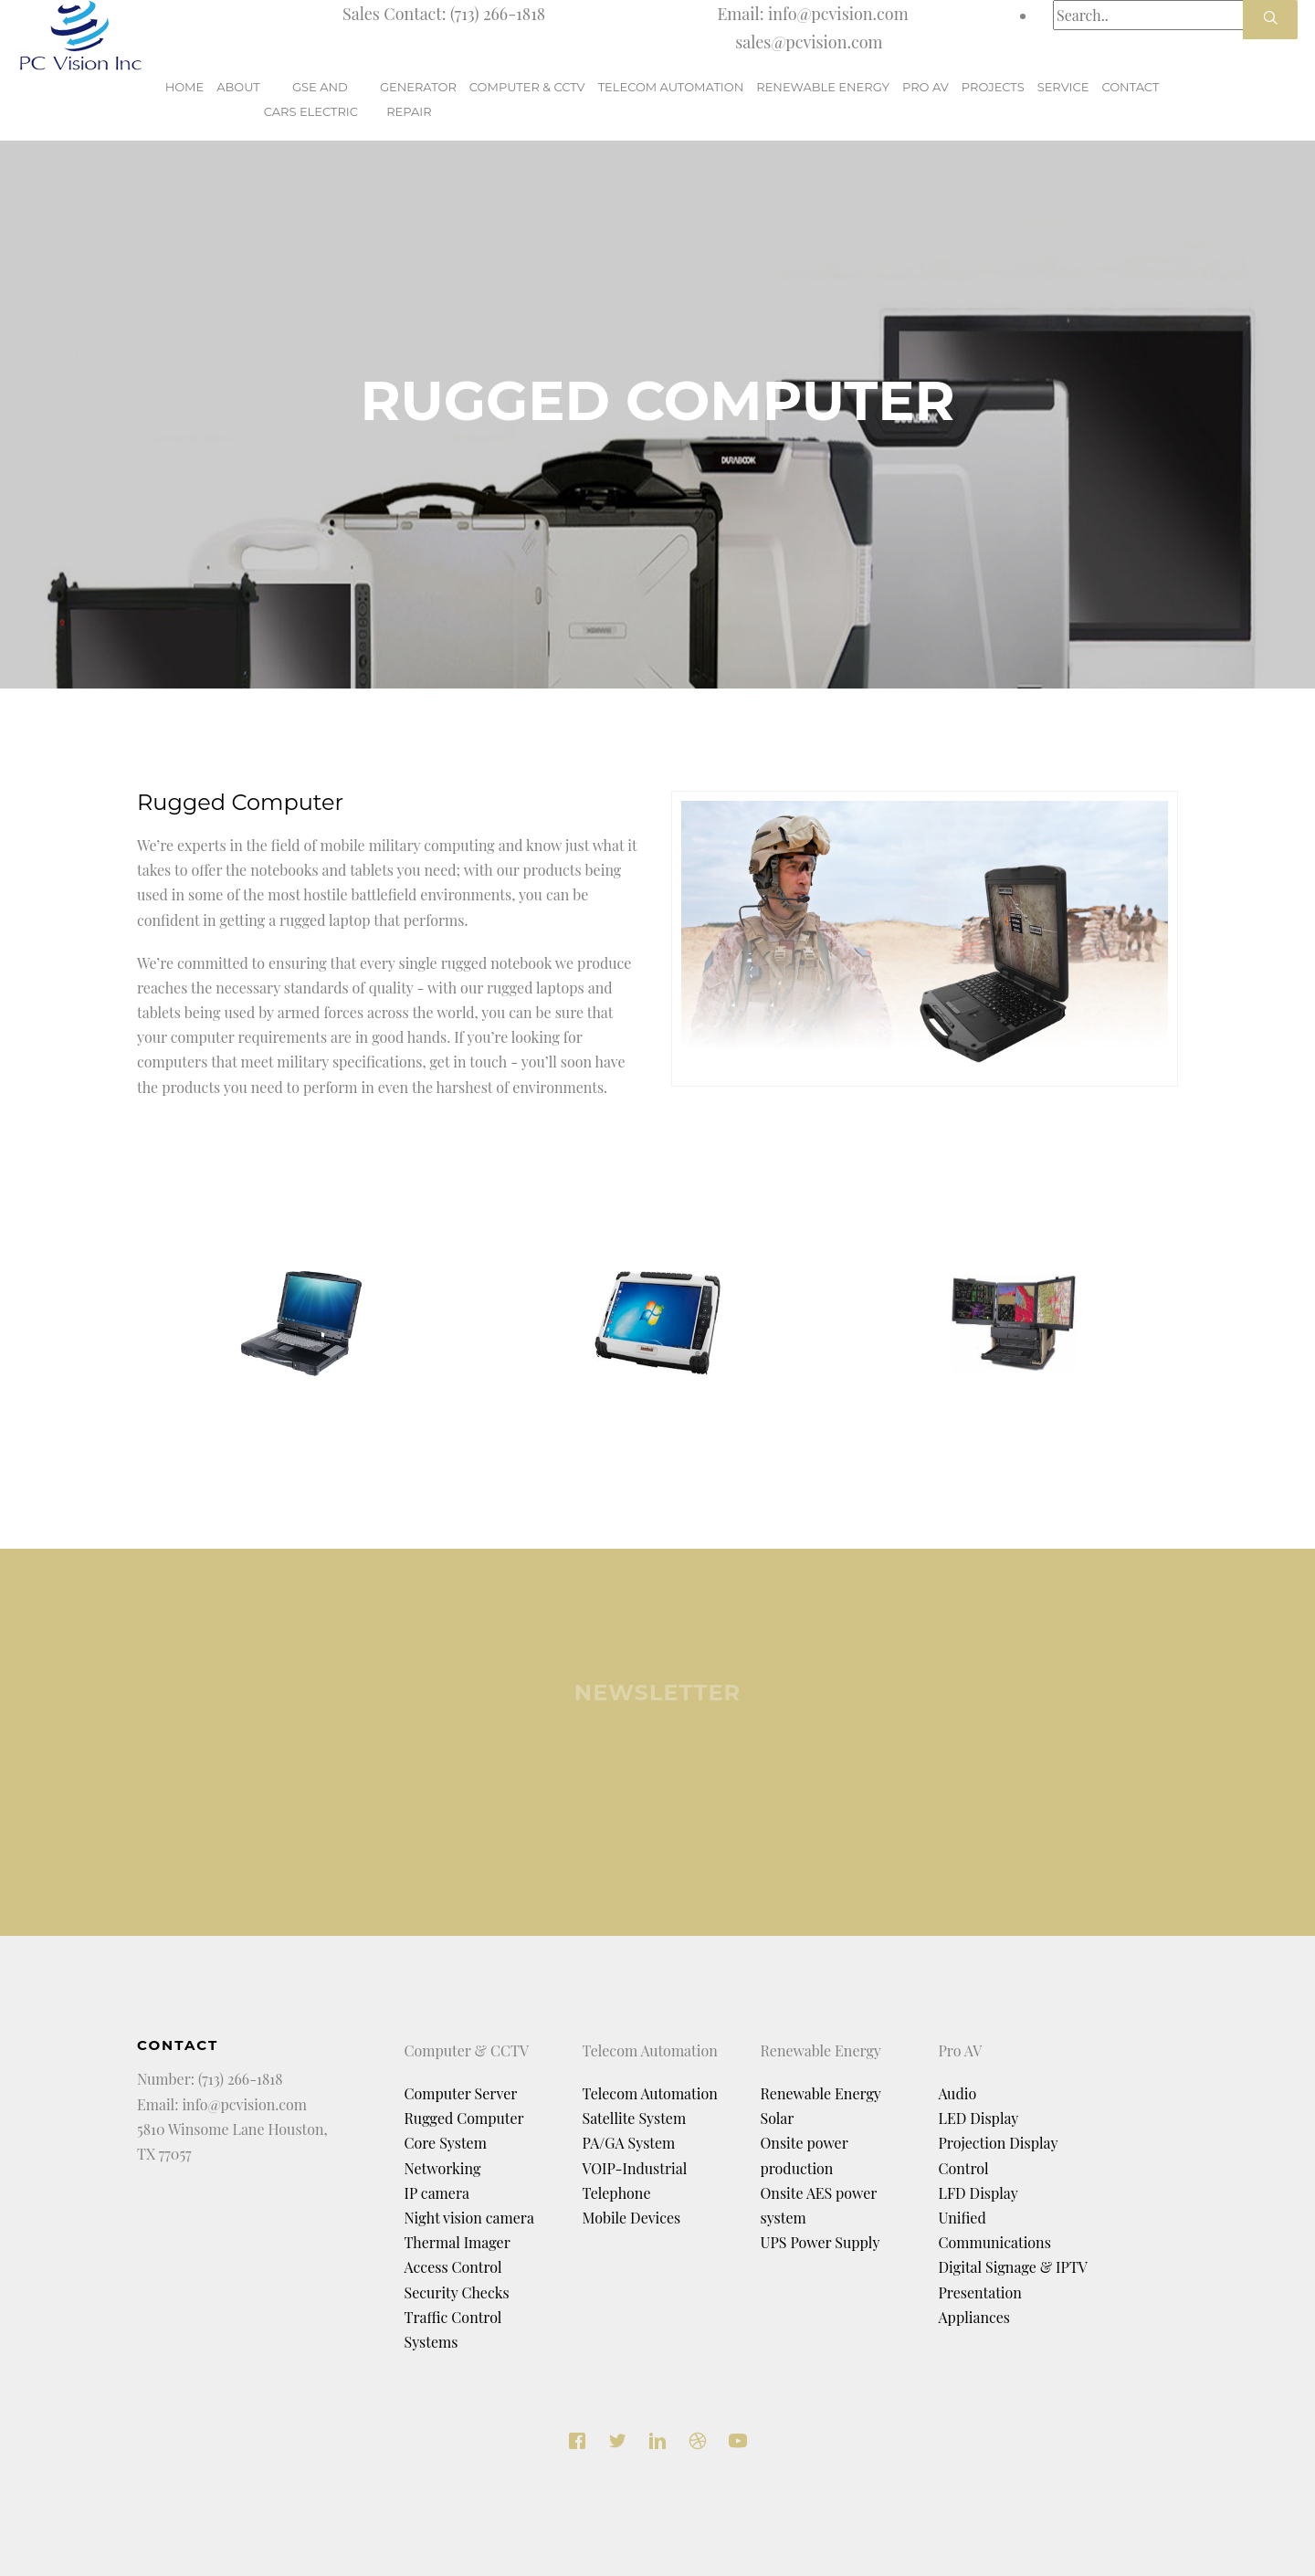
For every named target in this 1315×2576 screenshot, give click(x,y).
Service (1063, 99)
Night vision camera (469, 2217)
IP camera (437, 2193)
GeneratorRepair (418, 99)
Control (964, 2168)
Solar (777, 2118)
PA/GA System (629, 2142)
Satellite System (635, 2118)
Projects (993, 99)
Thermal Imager (457, 2242)
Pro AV (925, 99)
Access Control (453, 2266)
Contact (1130, 99)
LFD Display (978, 2193)
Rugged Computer (464, 2118)
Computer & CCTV (527, 99)
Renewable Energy (821, 2093)
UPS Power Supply (820, 2242)
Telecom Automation (671, 99)
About (238, 99)
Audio (958, 2093)
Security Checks (457, 2292)
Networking (443, 2168)
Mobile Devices (632, 2217)
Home (185, 99)
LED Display (979, 2118)
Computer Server (461, 2093)
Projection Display (998, 2142)
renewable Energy (822, 99)
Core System (446, 2142)
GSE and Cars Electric (311, 99)
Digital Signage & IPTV (1013, 2266)
